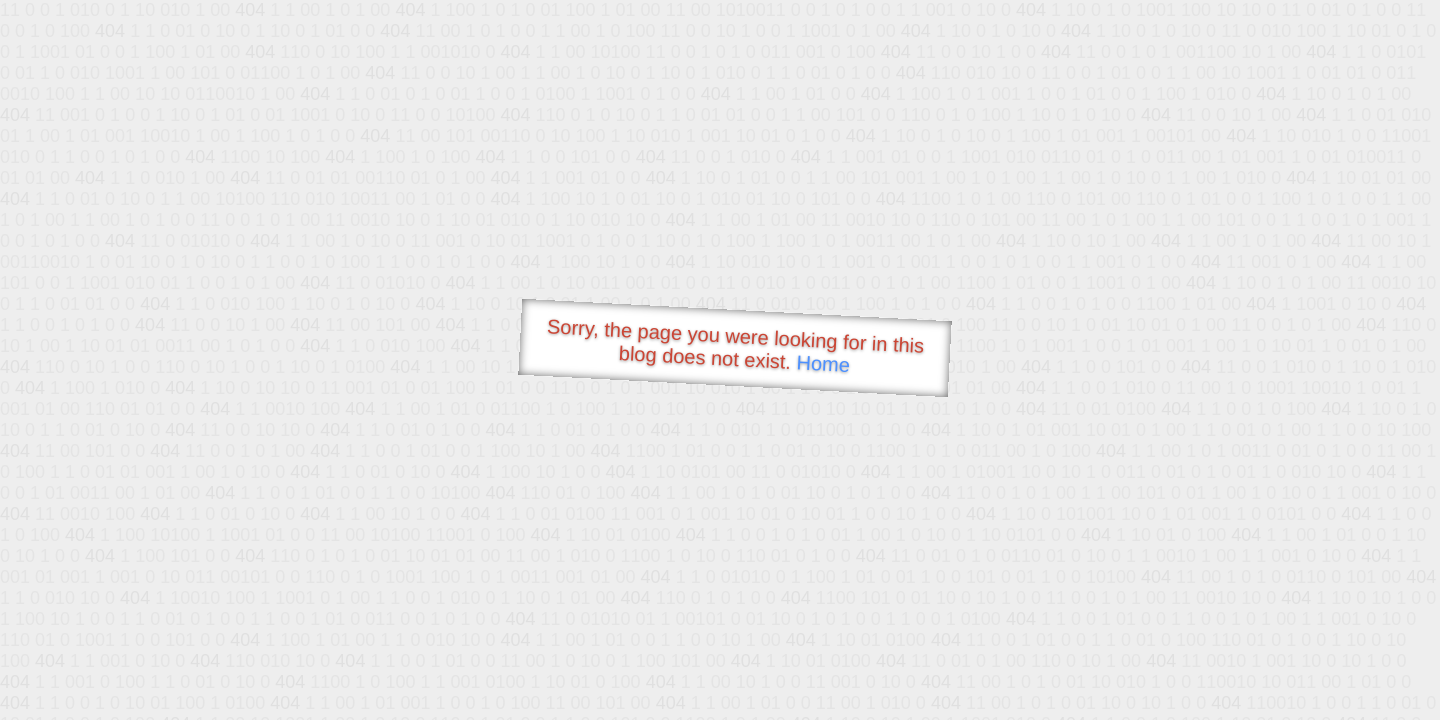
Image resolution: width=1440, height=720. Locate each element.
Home (823, 363)
